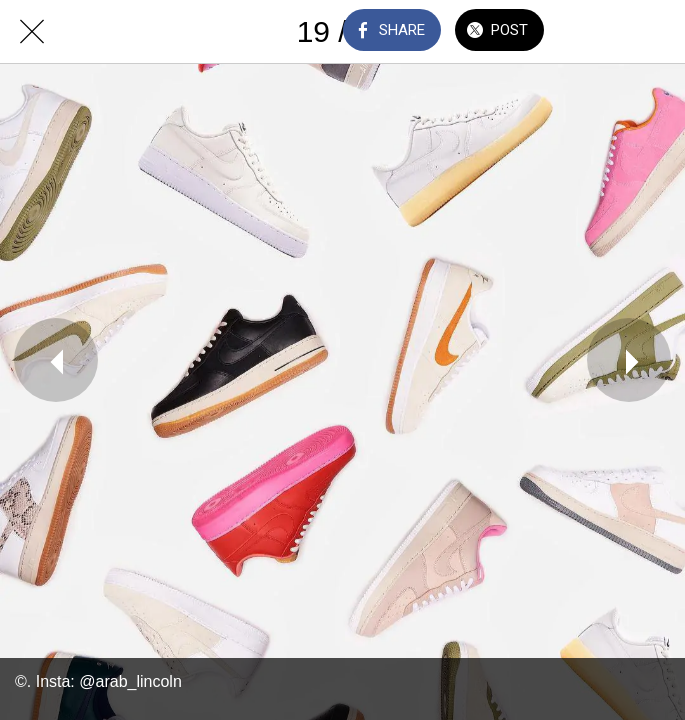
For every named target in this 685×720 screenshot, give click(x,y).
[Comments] (601, 32)
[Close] (32, 32)
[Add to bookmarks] (653, 32)
